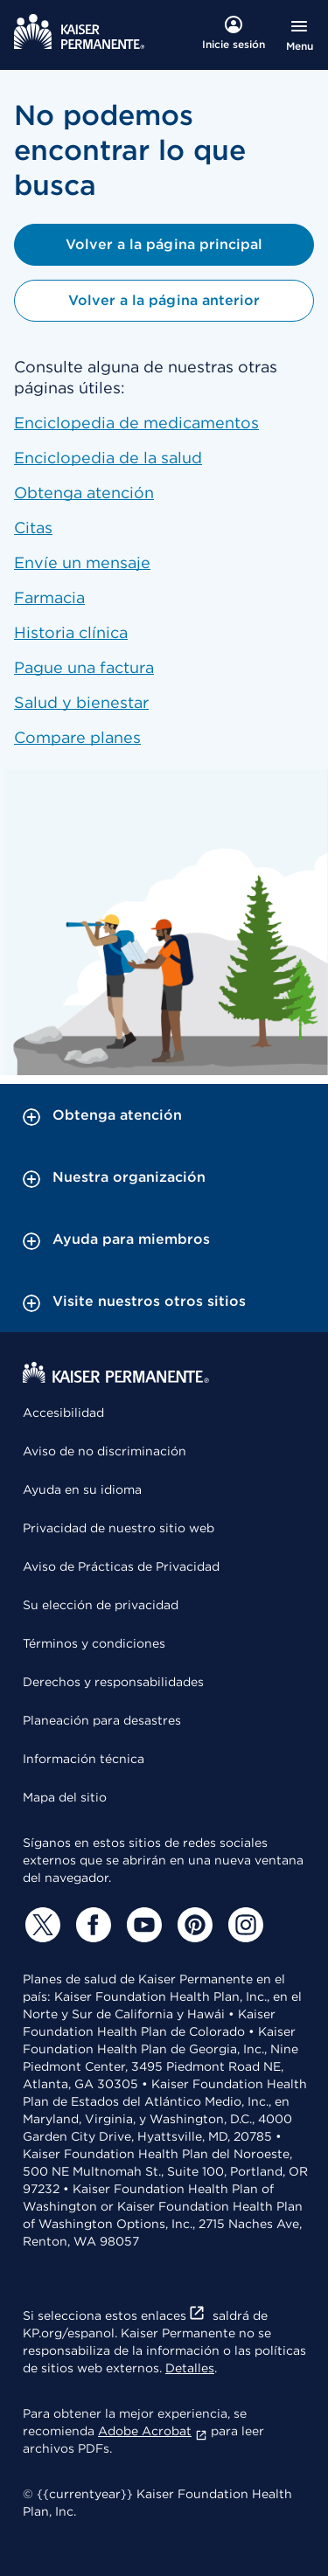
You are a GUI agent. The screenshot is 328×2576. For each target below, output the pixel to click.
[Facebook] (90, 1924)
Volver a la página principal (164, 244)
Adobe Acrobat (152, 2431)
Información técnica (83, 1759)
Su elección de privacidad (100, 1605)
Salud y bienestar (81, 702)
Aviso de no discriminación (104, 1451)
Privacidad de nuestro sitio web (118, 1528)
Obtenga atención (84, 492)
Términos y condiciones (94, 1643)
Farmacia (49, 597)
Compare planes (77, 737)
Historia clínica (71, 632)
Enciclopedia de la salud (108, 457)
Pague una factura (84, 667)
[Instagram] (243, 1924)
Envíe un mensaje (82, 562)
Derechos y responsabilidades (113, 1682)
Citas (33, 527)
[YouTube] (141, 1924)
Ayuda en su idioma (82, 1489)
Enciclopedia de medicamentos (136, 422)
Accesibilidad (63, 1413)
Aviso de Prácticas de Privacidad (121, 1566)
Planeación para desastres (102, 1720)
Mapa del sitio (65, 1797)
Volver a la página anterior (163, 300)
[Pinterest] (192, 1924)
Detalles (189, 2368)
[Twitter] (40, 1924)
